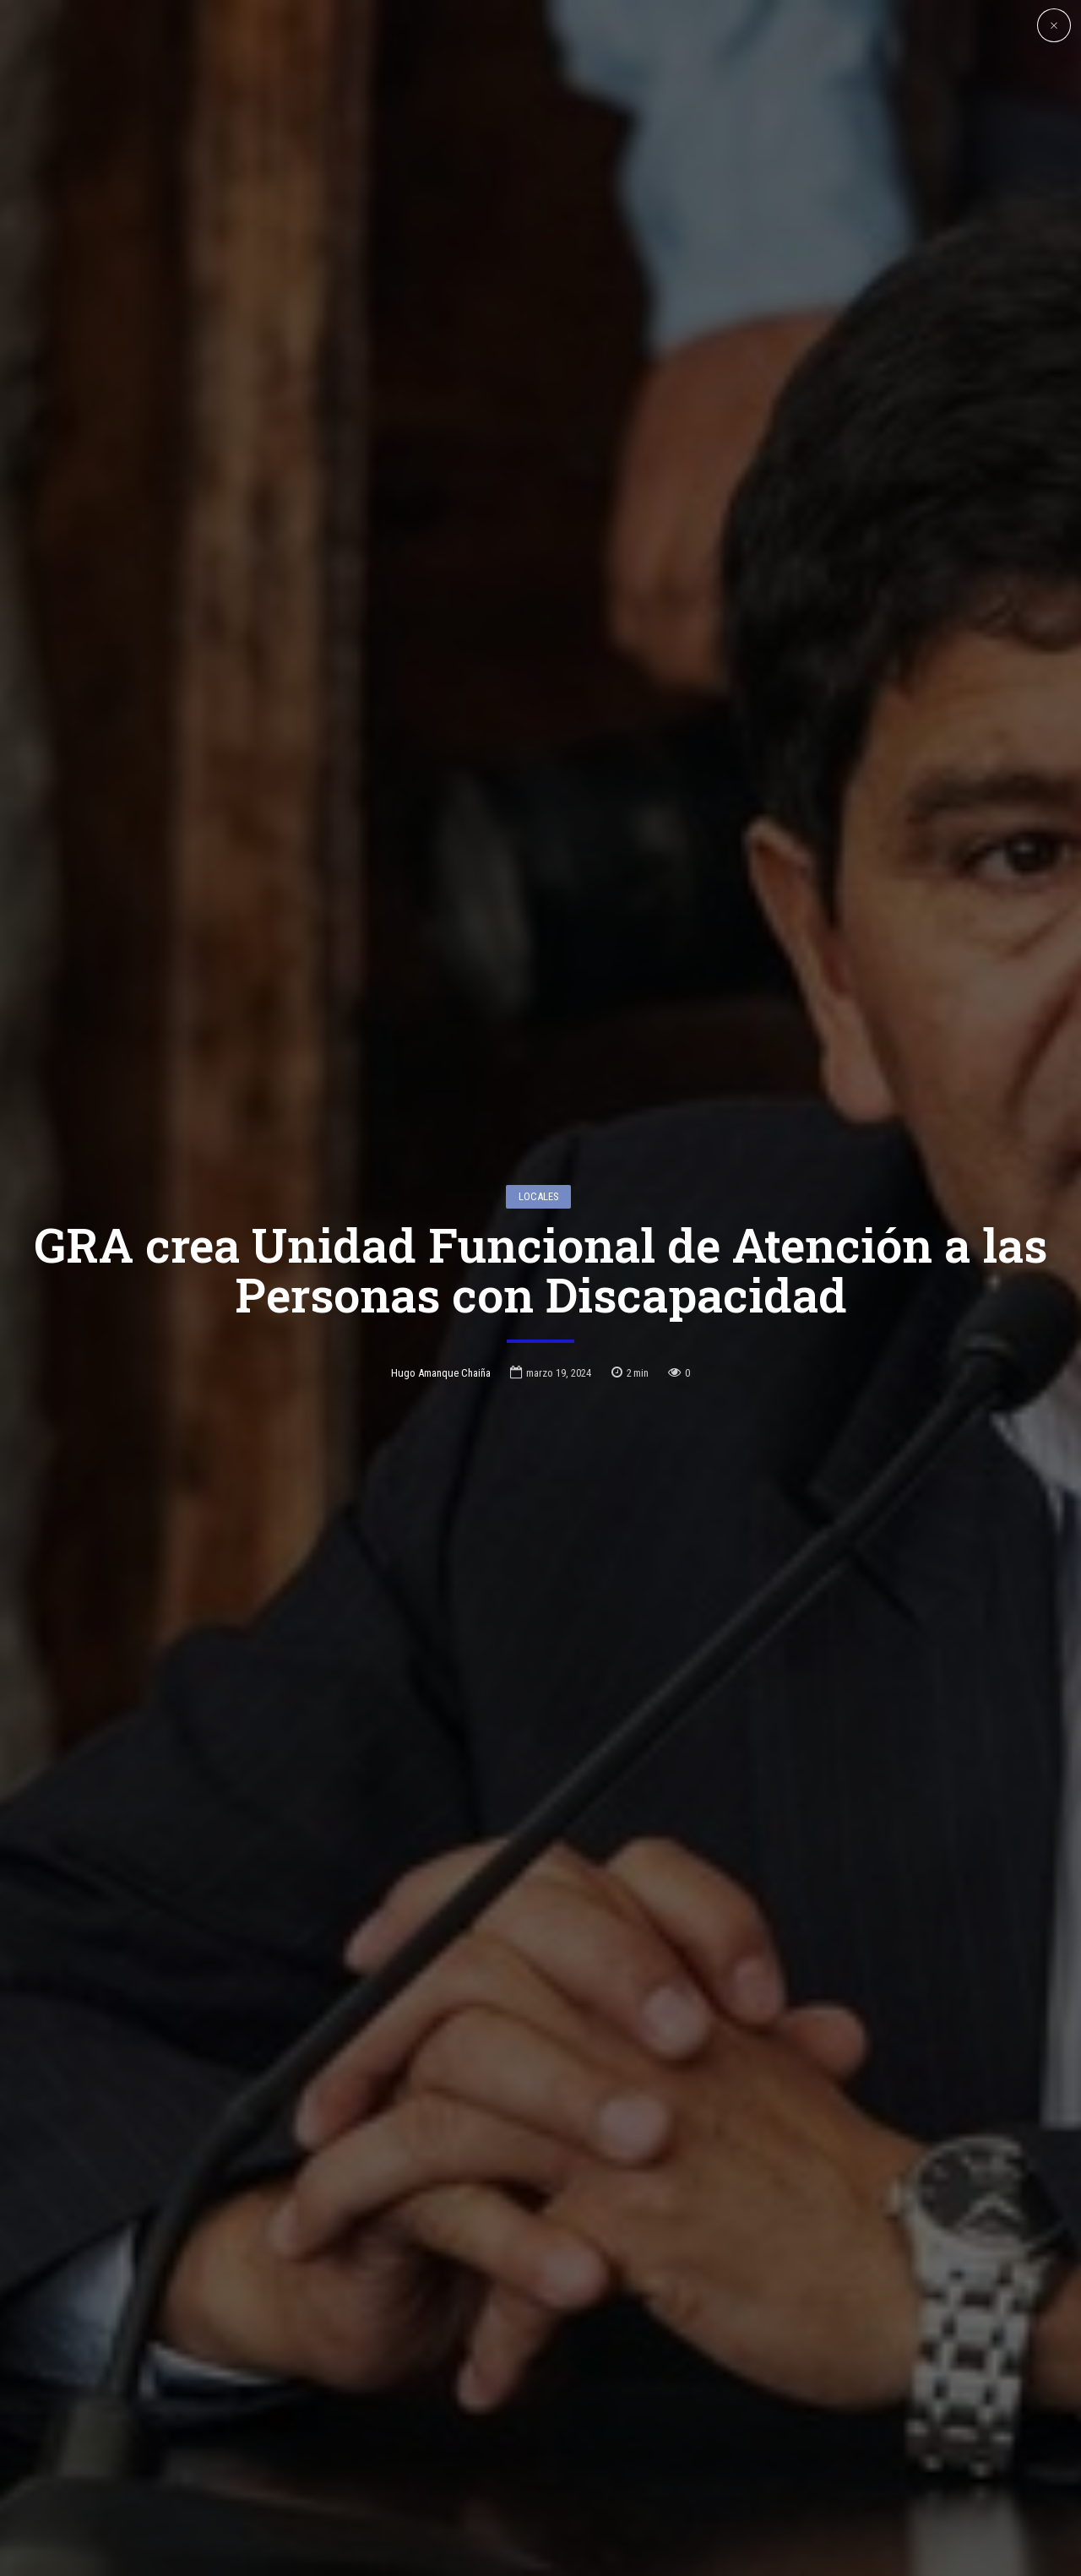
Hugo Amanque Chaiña (441, 1245)
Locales (539, 1068)
